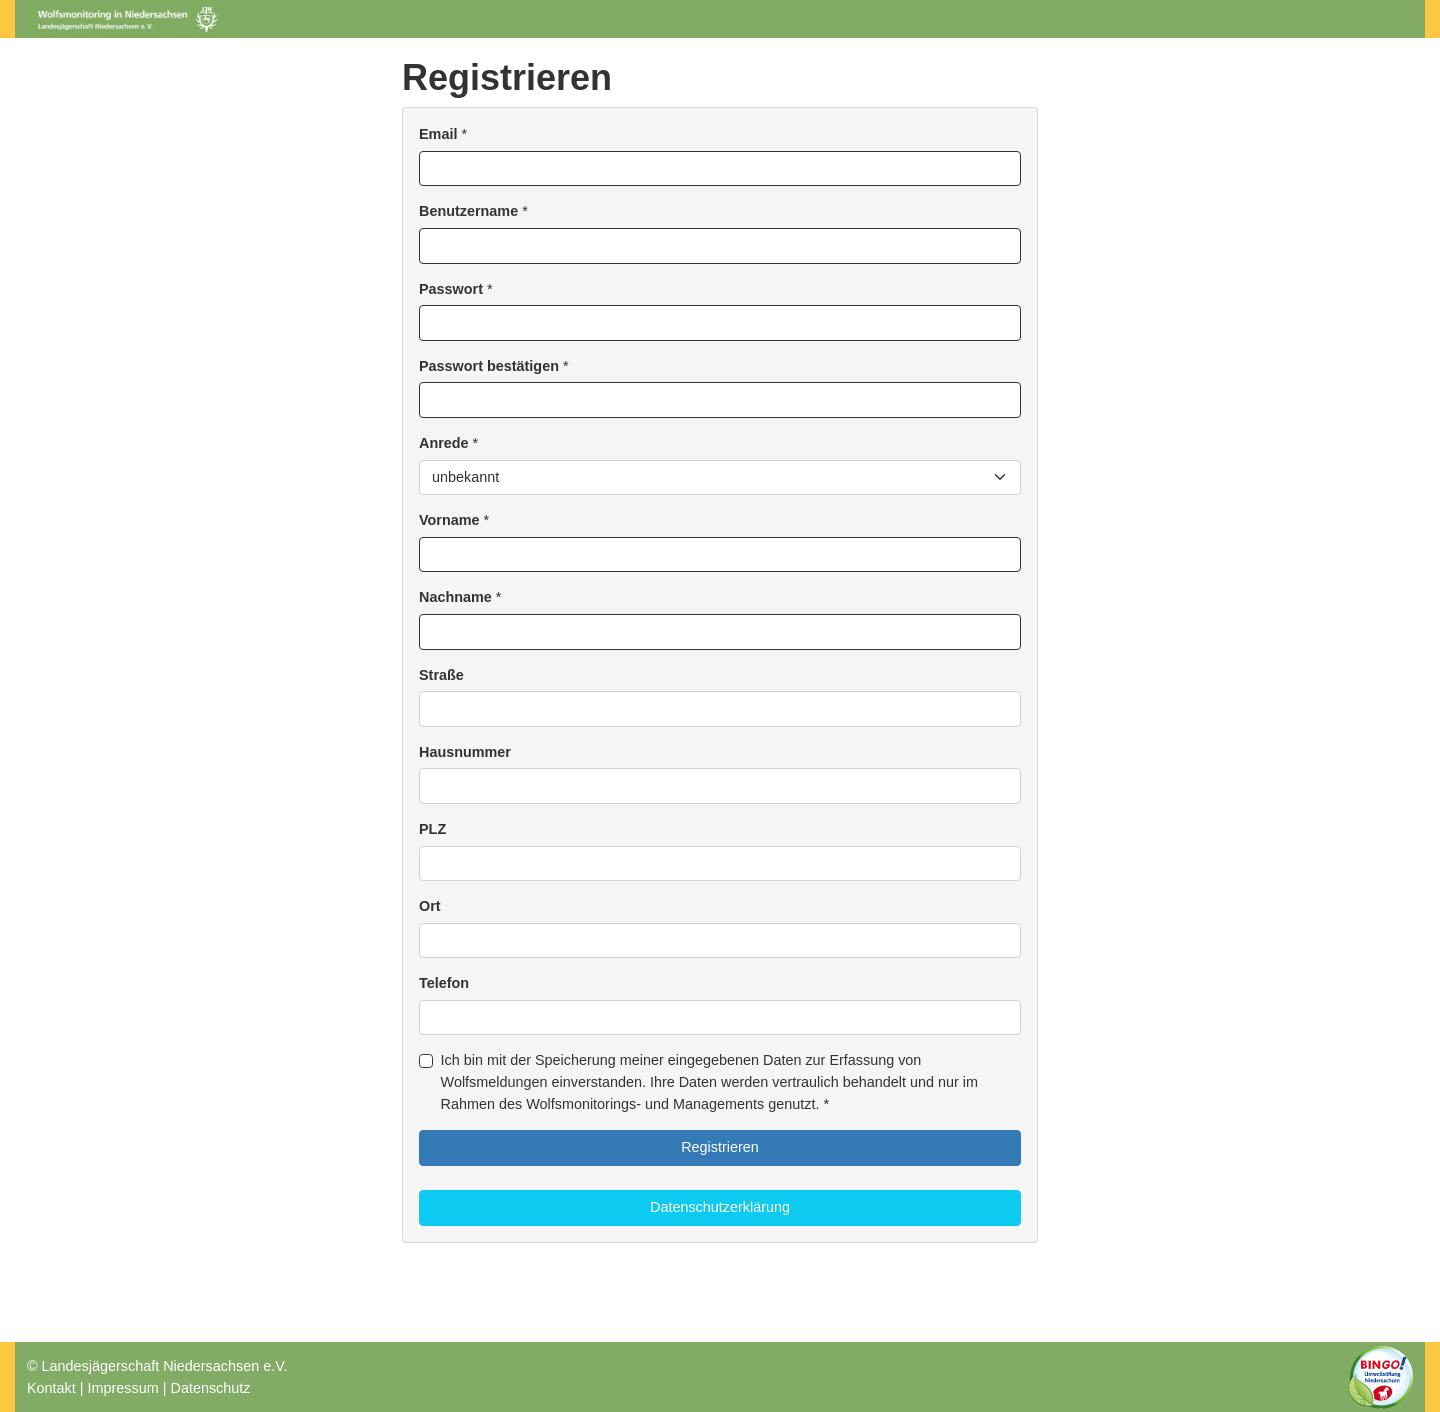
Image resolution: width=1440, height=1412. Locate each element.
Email (438, 134)
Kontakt (51, 1388)
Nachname (455, 597)
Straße (441, 675)
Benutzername (468, 211)
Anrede (444, 443)
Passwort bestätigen (489, 366)
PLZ (432, 829)
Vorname (449, 520)
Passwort (451, 289)
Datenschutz (210, 1388)
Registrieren (720, 1147)
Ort (430, 906)
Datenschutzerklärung (720, 1207)
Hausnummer (465, 752)
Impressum (123, 1388)
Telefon (444, 983)
